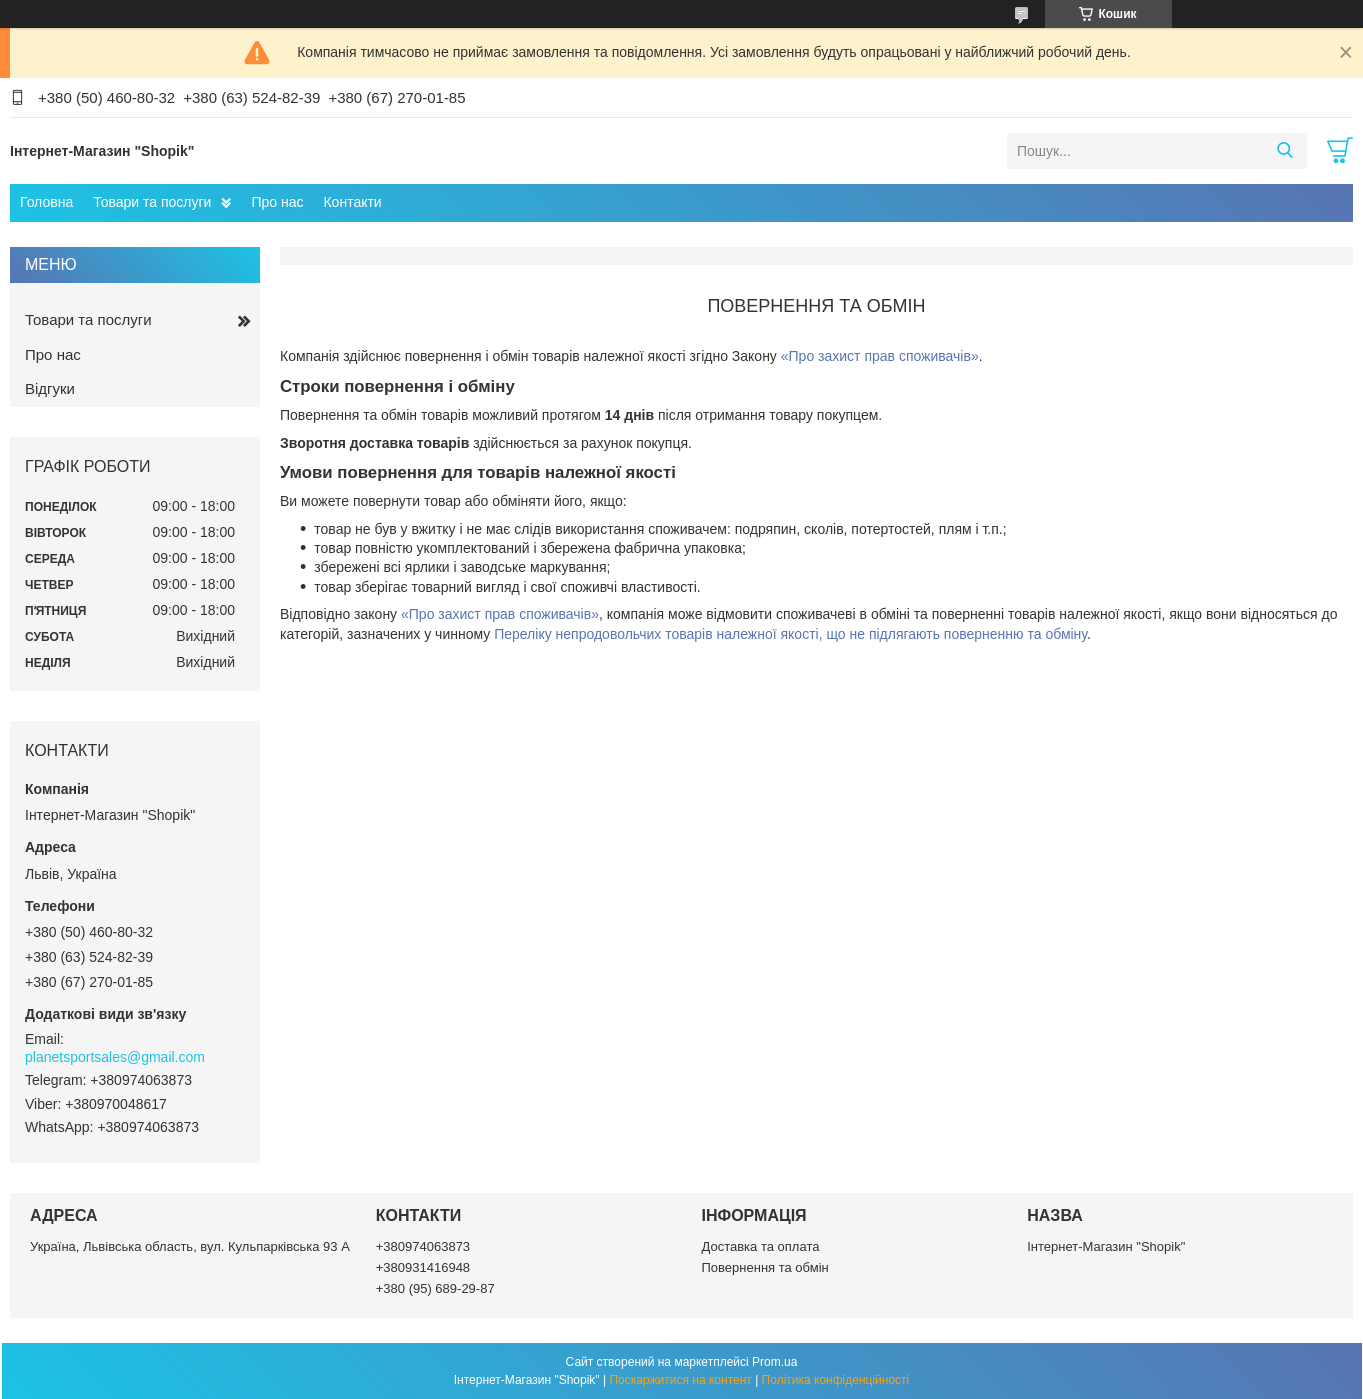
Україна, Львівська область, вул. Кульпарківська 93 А (190, 1246)
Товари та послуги (152, 202)
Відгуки (50, 388)
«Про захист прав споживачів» (880, 356)
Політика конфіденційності (836, 1380)
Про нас (277, 202)
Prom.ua (774, 1362)
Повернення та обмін (765, 1267)
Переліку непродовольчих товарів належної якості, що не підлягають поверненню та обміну (790, 634)
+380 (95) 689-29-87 (435, 1288)
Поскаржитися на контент (680, 1380)
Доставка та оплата (761, 1246)
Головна (46, 202)
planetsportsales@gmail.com (115, 1057)
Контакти (352, 202)
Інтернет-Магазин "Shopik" (1106, 1246)
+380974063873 (423, 1246)
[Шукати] (1284, 151)
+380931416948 (423, 1267)
